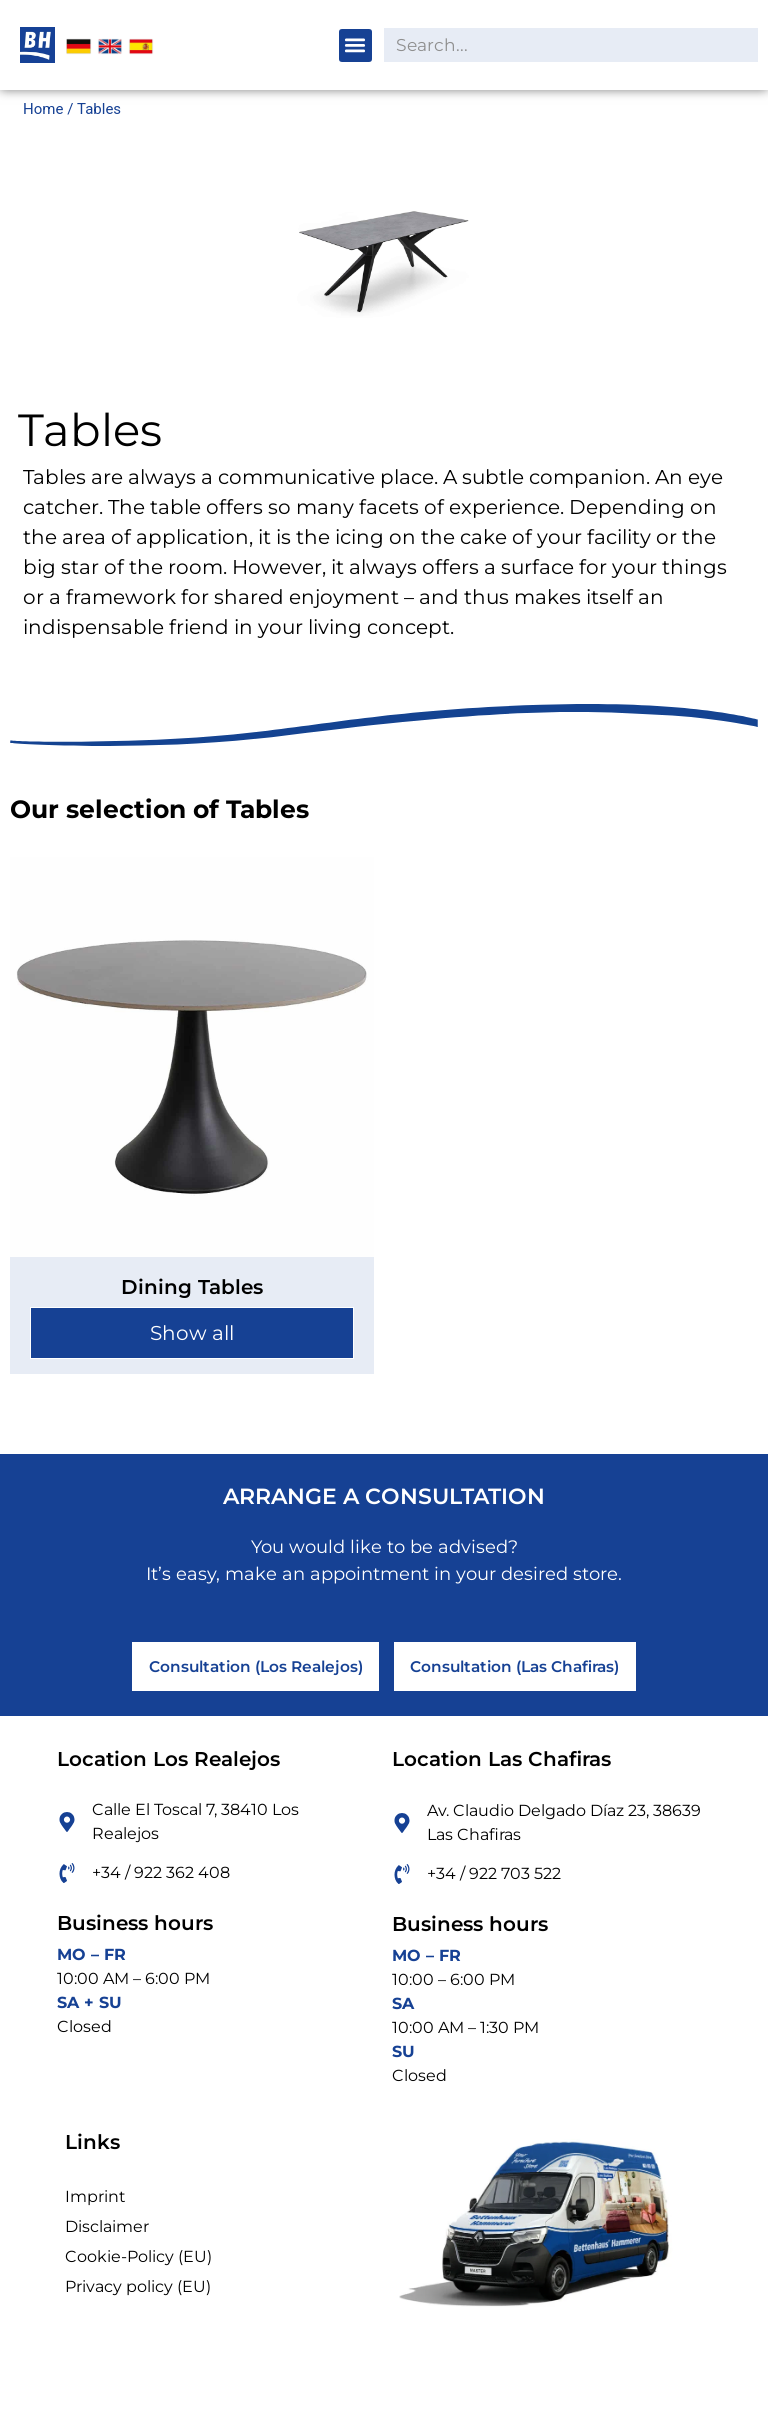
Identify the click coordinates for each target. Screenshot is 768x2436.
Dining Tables (192, 1287)
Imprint (95, 2206)
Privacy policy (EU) (138, 2296)
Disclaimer (107, 2236)
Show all (192, 1333)
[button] (355, 45)
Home (43, 109)
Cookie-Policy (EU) (138, 2266)
